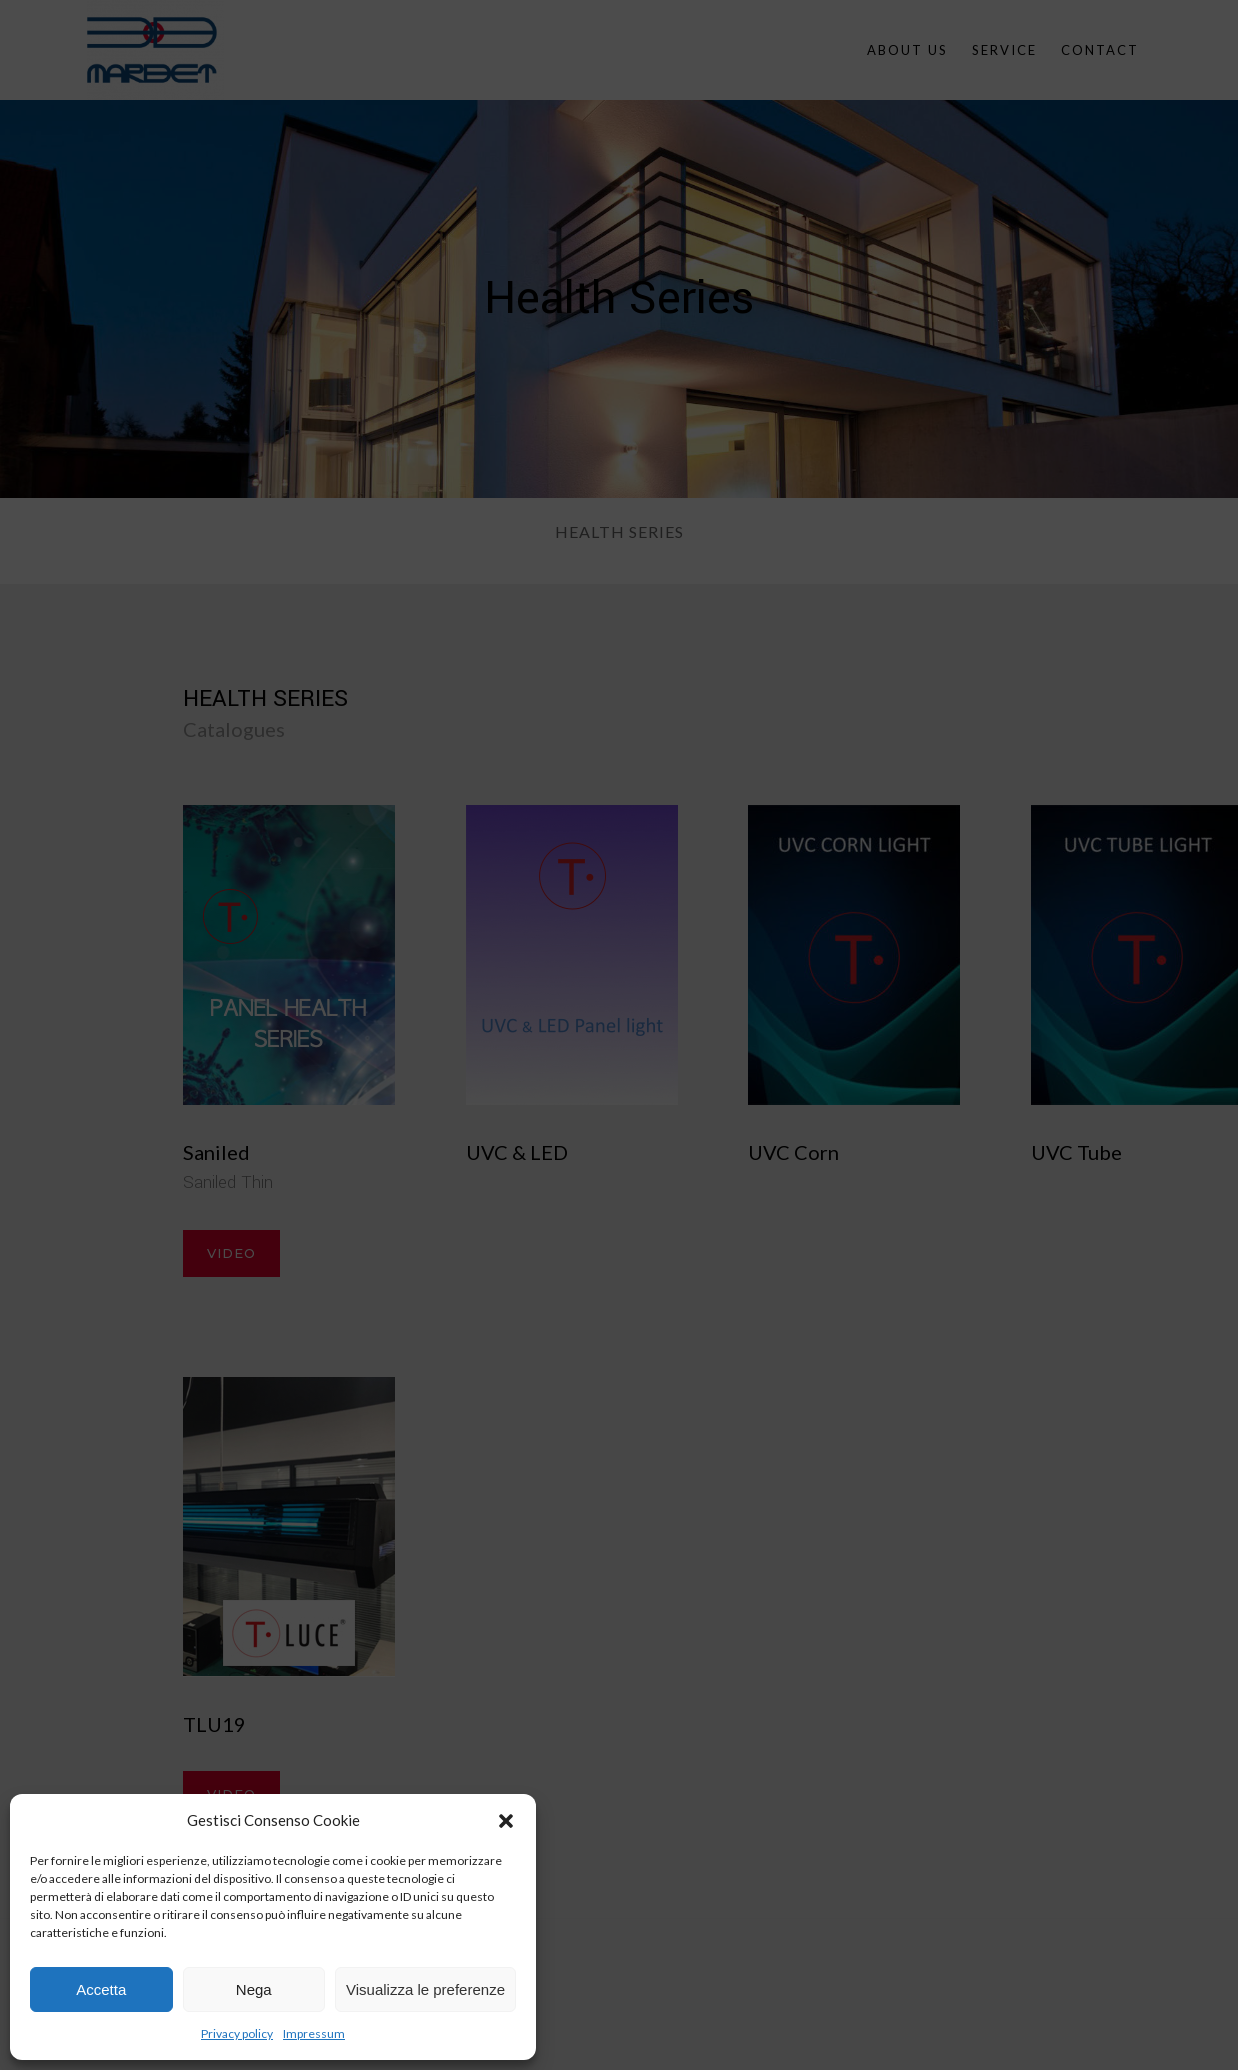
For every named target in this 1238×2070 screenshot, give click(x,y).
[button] (506, 1821)
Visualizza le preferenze (425, 1989)
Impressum (314, 2033)
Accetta (101, 1989)
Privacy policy (237, 2033)
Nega (254, 1989)
